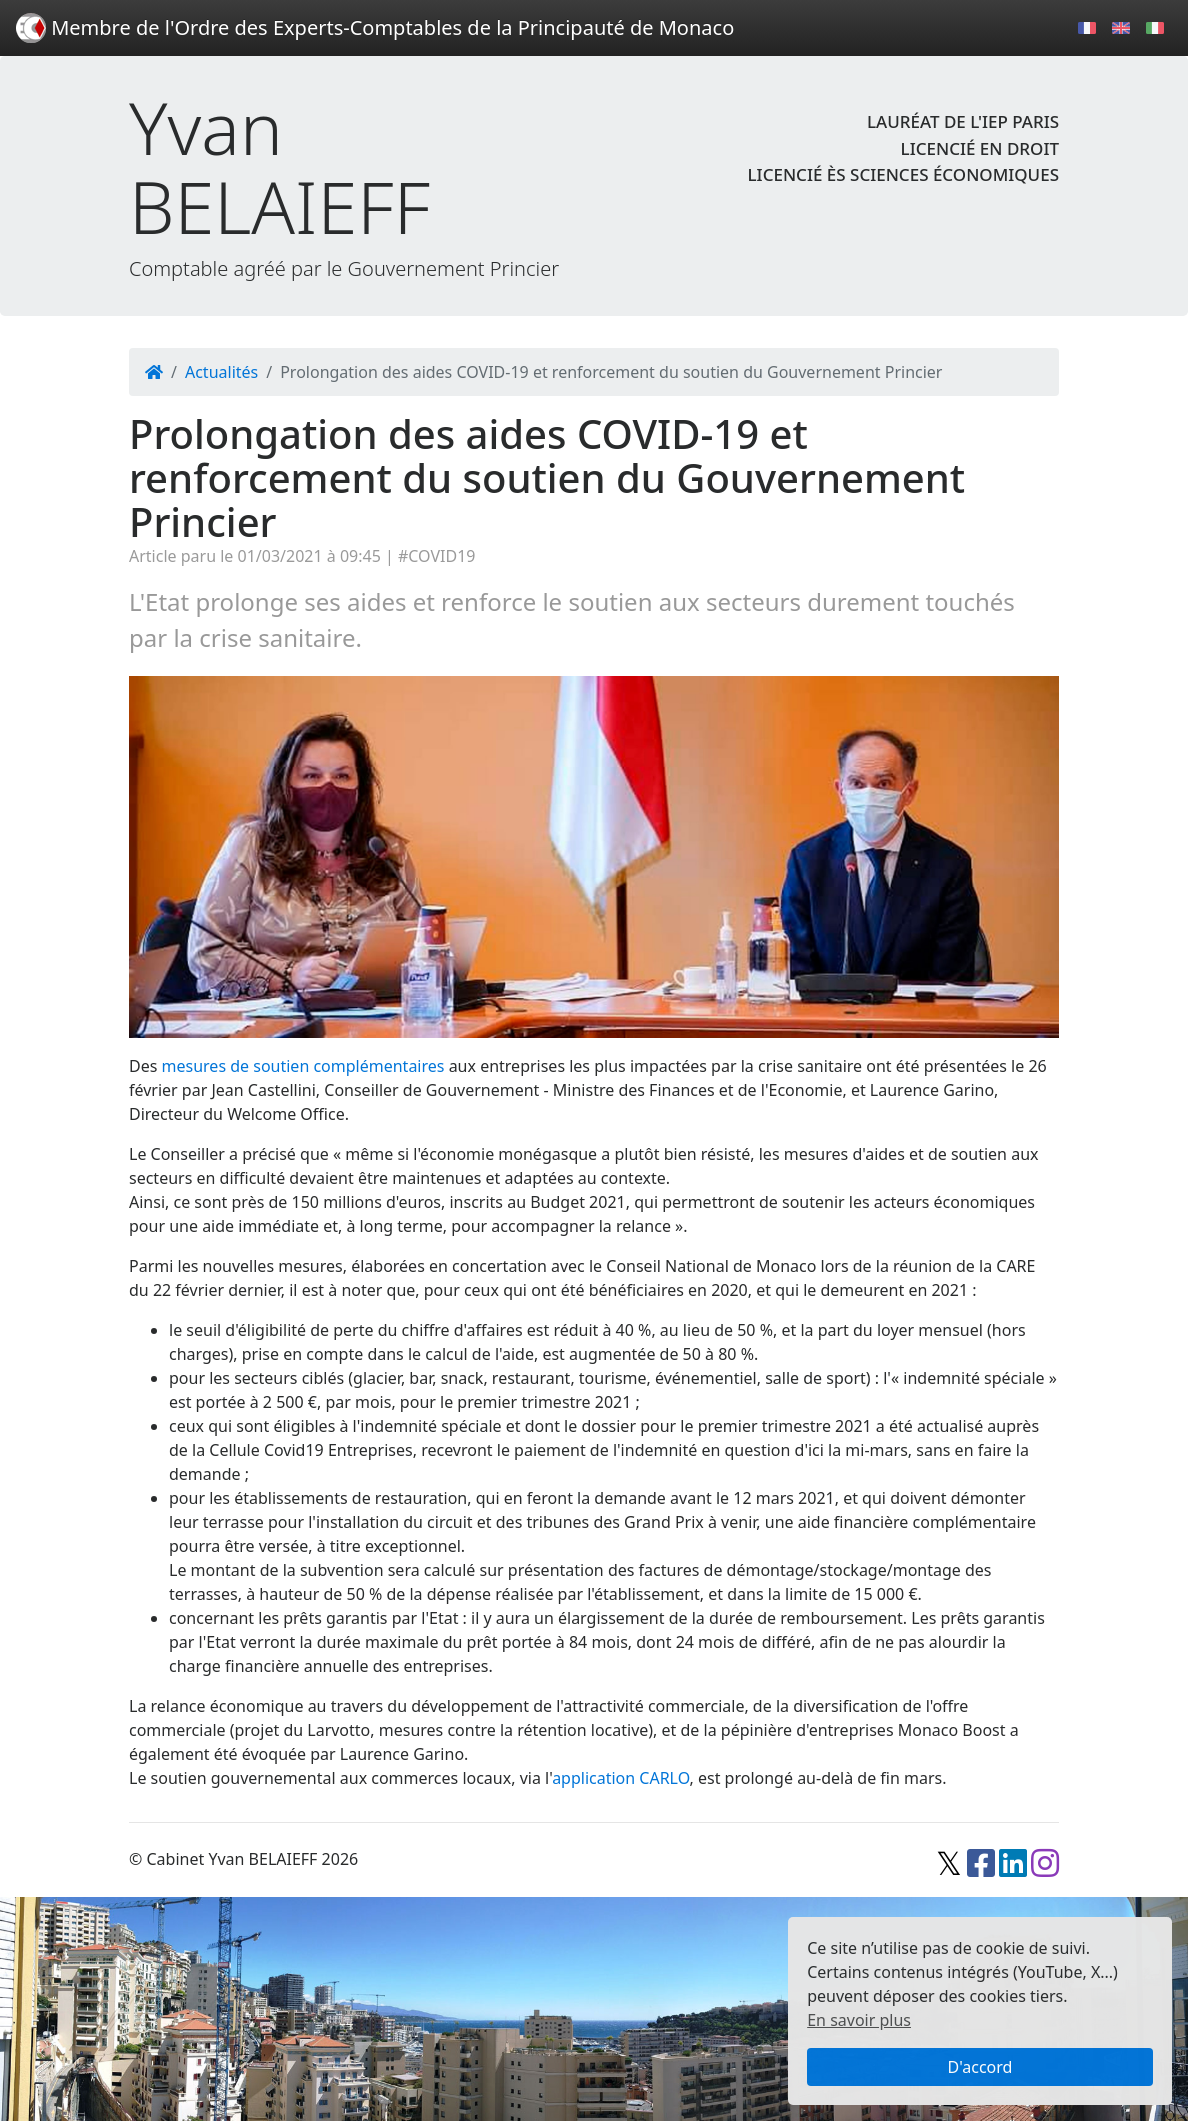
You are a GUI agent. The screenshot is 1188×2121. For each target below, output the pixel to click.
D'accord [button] (980, 2067)
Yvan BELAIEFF (279, 167)
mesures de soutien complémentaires (303, 1066)
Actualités (221, 372)
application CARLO (620, 1778)
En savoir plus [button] (859, 2020)
